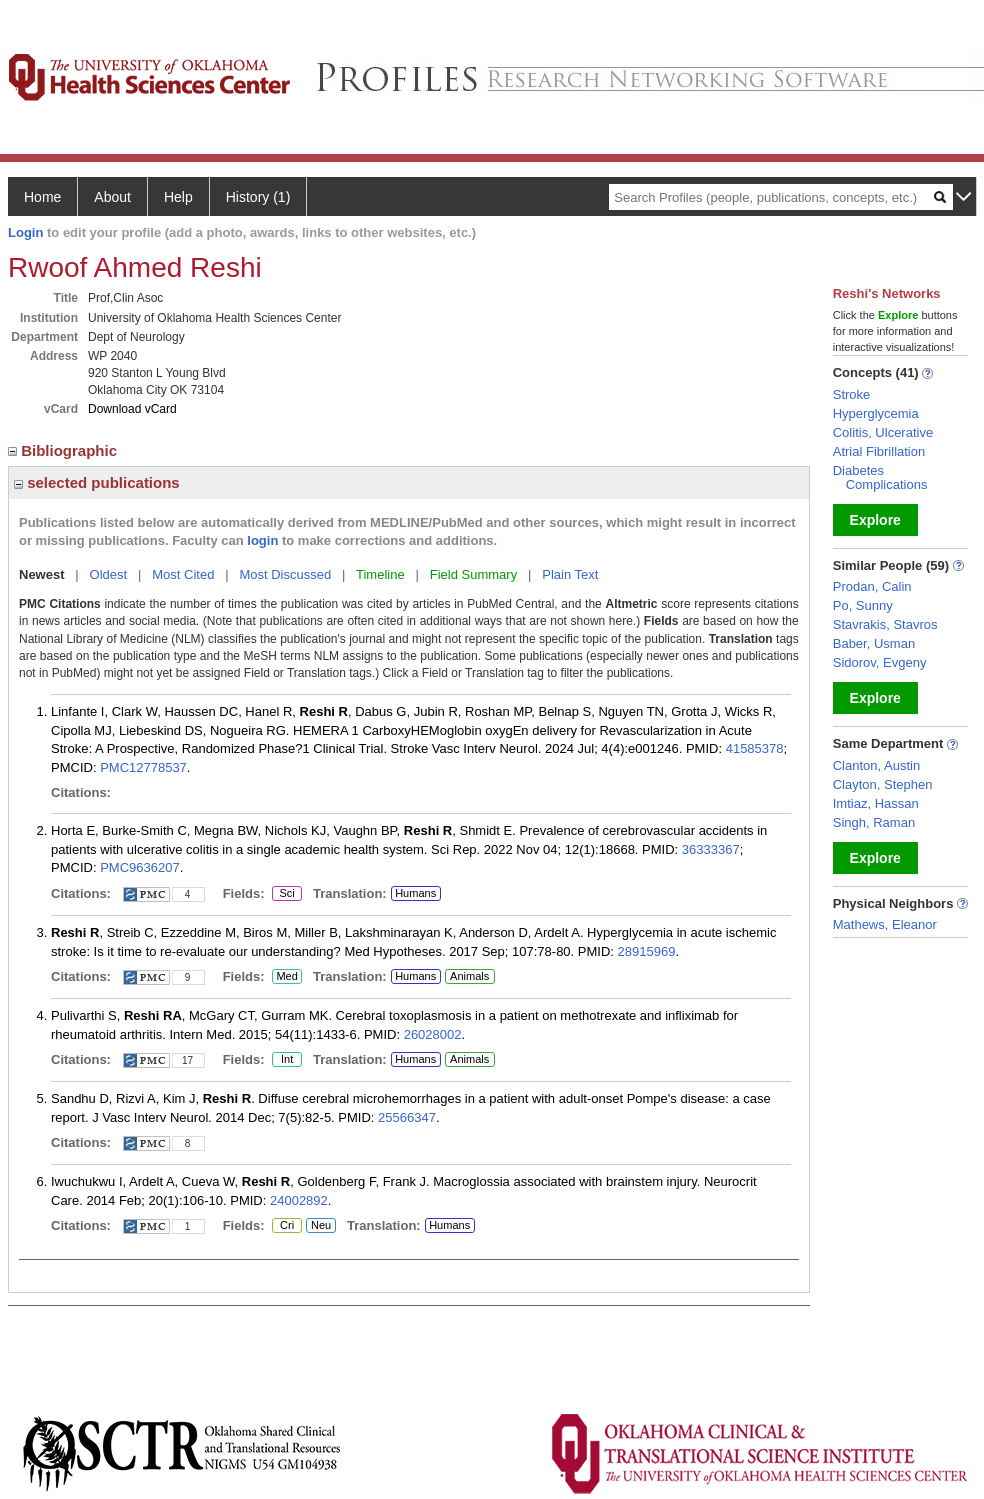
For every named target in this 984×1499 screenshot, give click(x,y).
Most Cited (183, 574)
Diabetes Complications (880, 477)
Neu (318, 1226)
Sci (283, 894)
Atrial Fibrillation (879, 451)
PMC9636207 (140, 867)
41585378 (755, 748)
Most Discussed (285, 574)
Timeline (380, 574)
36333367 (711, 849)
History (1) (258, 197)
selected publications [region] (97, 482)
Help (178, 197)
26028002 (433, 1034)
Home (42, 197)
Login (25, 232)
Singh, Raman (874, 822)
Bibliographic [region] (64, 450)
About (112, 197)
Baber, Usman (874, 643)
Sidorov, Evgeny (880, 662)
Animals (469, 976)
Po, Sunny (863, 605)
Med (286, 977)
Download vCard (132, 409)
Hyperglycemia (876, 413)
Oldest (109, 574)
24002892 (299, 1200)
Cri (286, 1226)
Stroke (852, 394)
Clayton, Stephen (883, 784)
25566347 (407, 1117)
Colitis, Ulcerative (883, 432)
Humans (415, 893)
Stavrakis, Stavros (885, 624)
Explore (875, 520)
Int (286, 1060)
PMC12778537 (143, 767)
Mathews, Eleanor (885, 924)
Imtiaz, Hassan (876, 803)
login (262, 540)
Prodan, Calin (872, 586)
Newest (42, 574)
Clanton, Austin (876, 765)
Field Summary (473, 574)
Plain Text (570, 574)
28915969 (647, 951)
